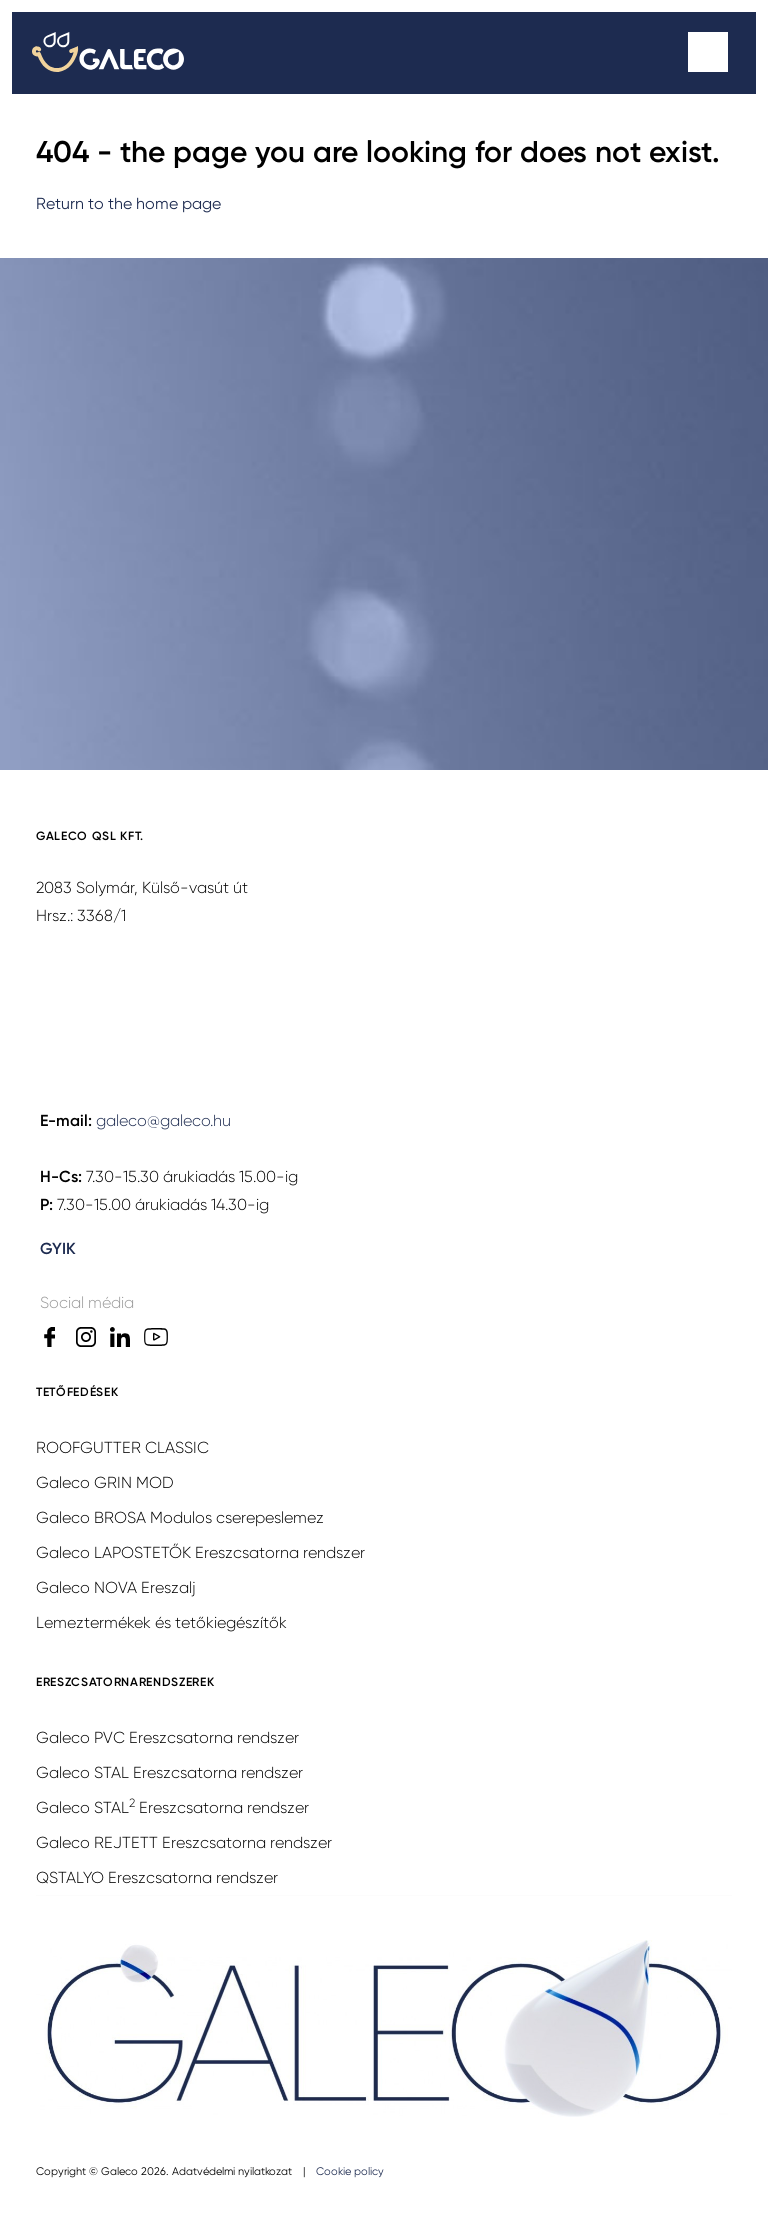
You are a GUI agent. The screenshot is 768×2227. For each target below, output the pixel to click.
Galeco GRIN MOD (105, 1482)
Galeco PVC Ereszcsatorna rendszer (167, 1737)
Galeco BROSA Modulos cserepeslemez (180, 1517)
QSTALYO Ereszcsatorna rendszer (157, 1877)
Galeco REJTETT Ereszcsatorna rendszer (184, 1842)
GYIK (58, 1248)
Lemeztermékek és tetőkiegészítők (161, 1622)
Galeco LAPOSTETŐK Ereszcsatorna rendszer (200, 1552)
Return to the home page (128, 203)
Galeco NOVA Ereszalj (116, 1587)
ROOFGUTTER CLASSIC (122, 1447)
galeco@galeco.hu (163, 1120)
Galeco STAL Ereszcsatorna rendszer (169, 1772)
